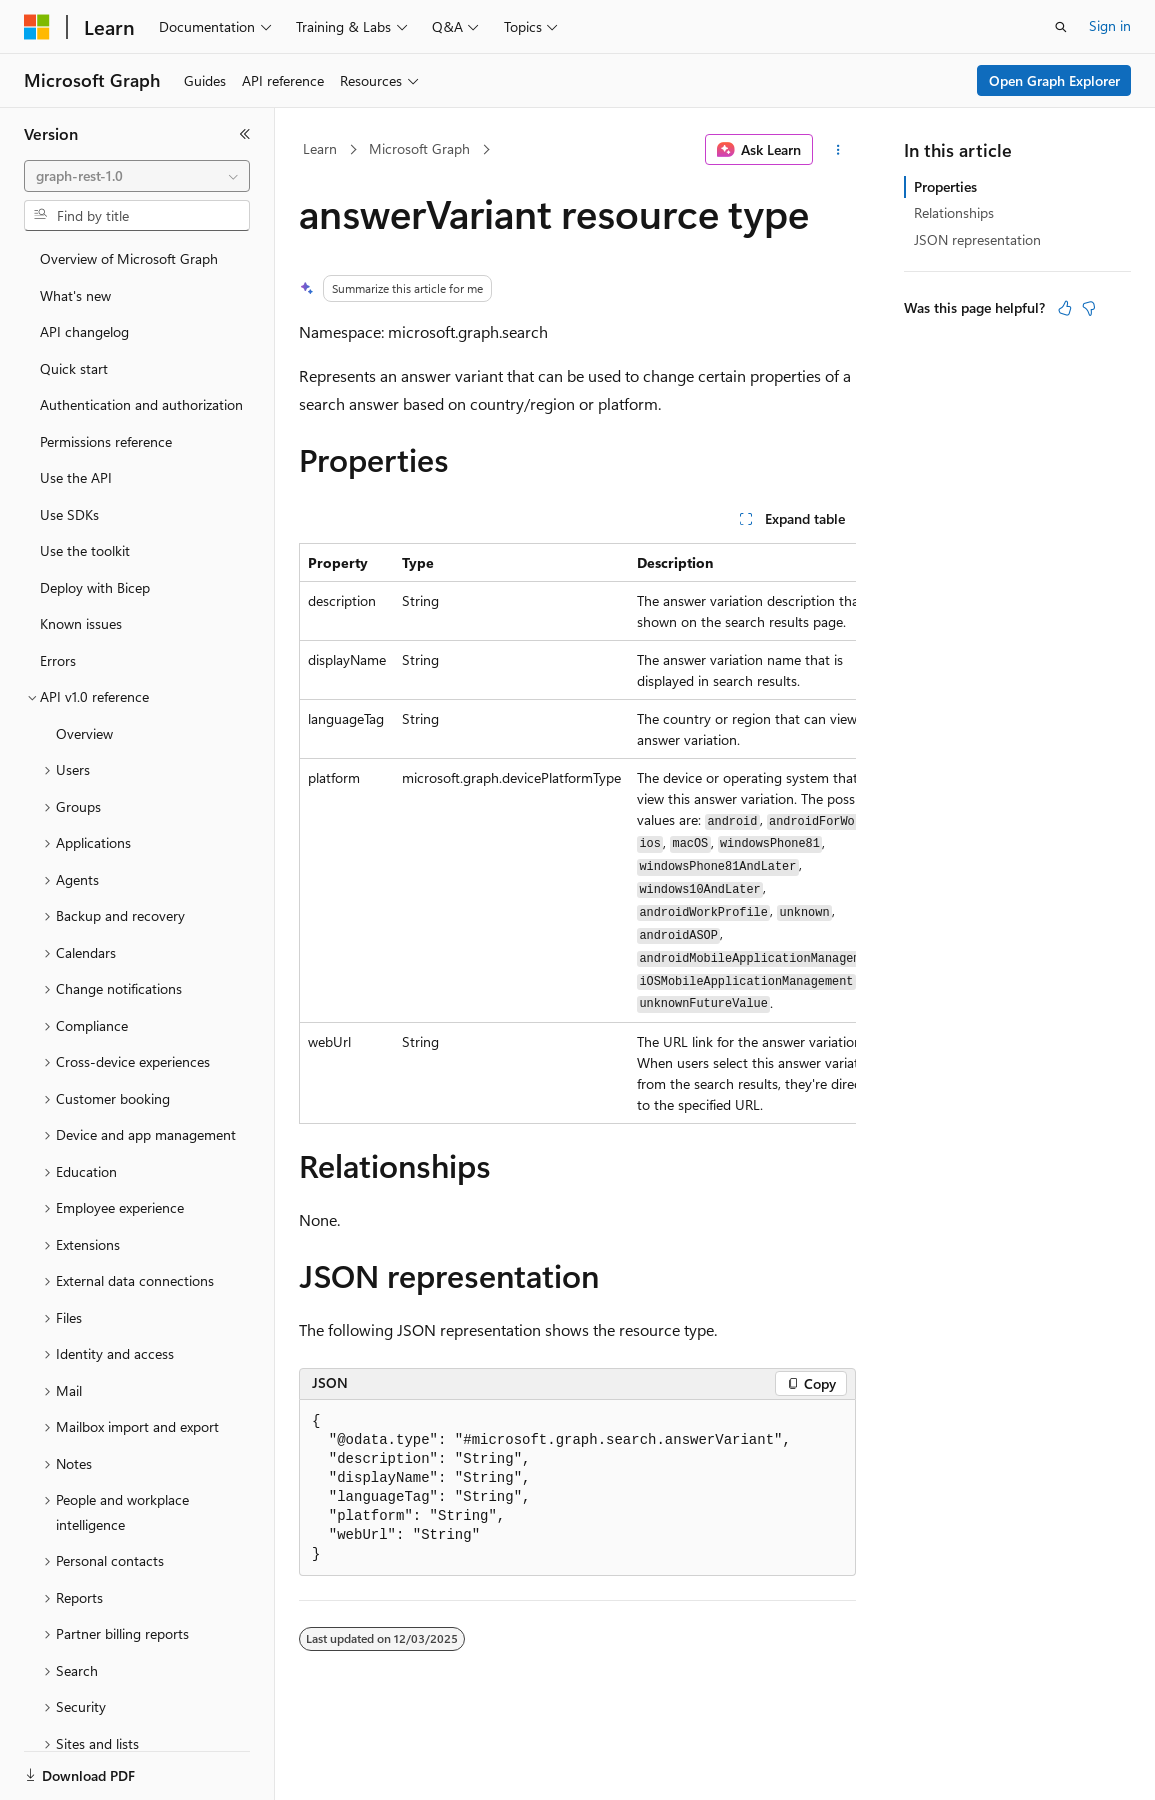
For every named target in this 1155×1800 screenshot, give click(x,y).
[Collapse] (245, 134)
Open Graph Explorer (1054, 80)
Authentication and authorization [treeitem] (141, 404)
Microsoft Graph (419, 148)
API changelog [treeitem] (84, 331)
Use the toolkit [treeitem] (85, 550)
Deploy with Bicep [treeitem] (95, 587)
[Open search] (1061, 27)
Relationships (954, 212)
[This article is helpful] (1065, 308)
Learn (320, 148)
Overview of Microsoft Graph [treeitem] (129, 258)
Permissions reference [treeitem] (106, 441)
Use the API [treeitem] (76, 477)
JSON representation (977, 239)
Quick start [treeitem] (74, 368)
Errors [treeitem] (58, 660)
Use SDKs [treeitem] (69, 514)
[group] (577, 834)
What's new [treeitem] (75, 295)
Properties (945, 186)
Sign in (1110, 25)
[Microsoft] (37, 27)
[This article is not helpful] (1089, 308)
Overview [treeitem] (84, 733)
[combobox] (137, 176)
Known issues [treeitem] (81, 623)
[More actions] (838, 150)
